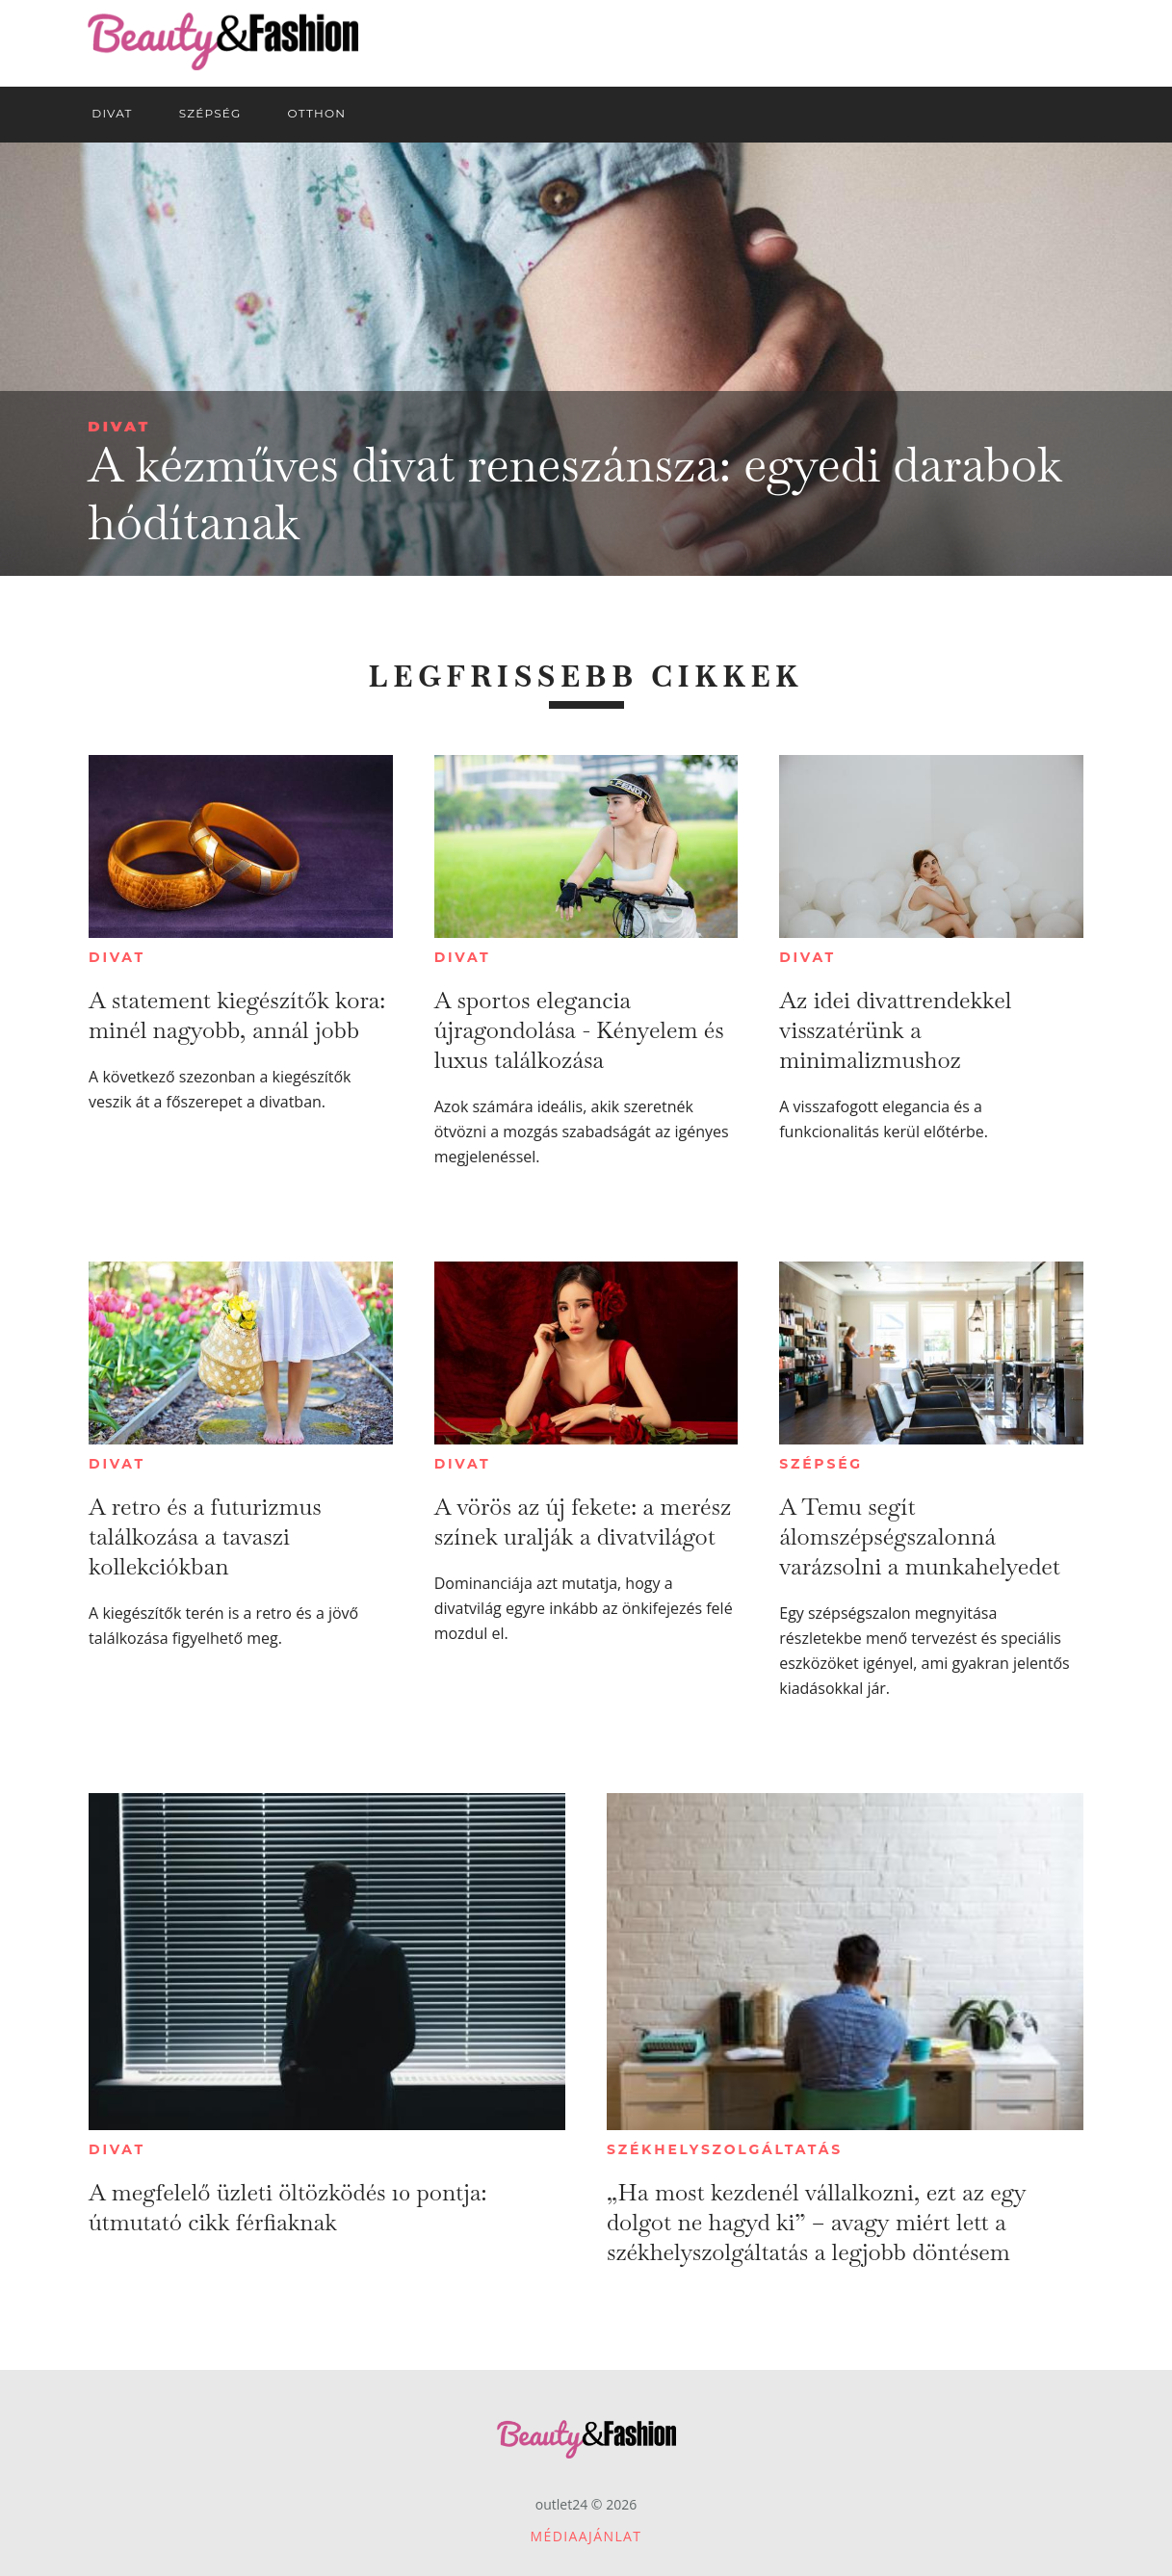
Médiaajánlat (586, 2536)
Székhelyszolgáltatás (725, 2149)
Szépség (821, 1463)
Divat (119, 426)
